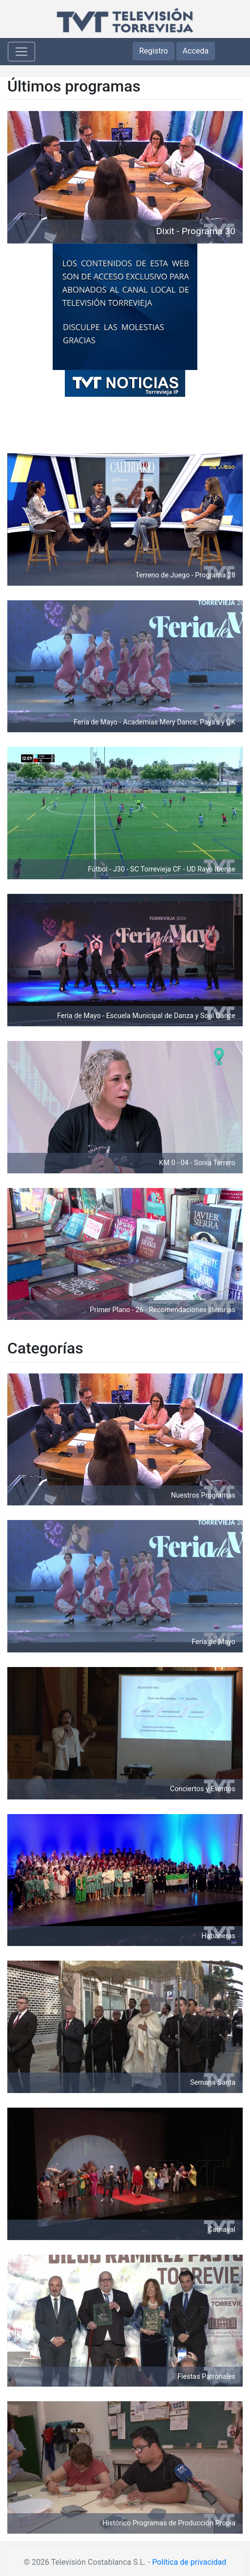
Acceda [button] (196, 51)
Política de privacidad (189, 2562)
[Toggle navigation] (21, 51)
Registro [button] (153, 51)
